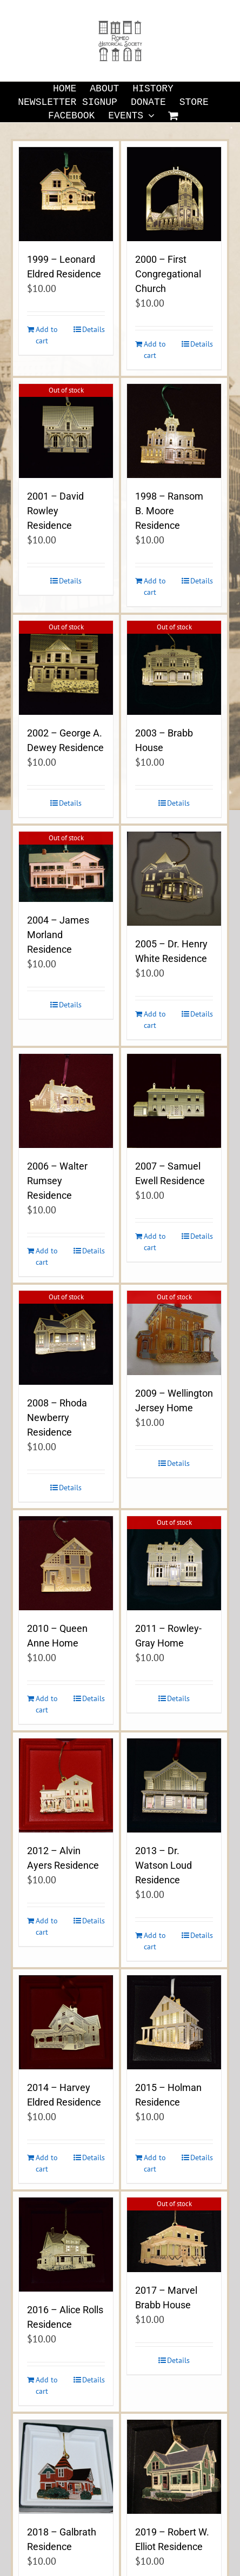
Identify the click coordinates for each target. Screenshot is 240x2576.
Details (93, 329)
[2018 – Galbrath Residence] (66, 2467)
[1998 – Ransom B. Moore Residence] (174, 431)
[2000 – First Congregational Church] (174, 194)
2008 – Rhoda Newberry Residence (57, 1417)
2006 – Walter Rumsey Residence (57, 1180)
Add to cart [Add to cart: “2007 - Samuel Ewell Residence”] (155, 1241)
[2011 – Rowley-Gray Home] (174, 1563)
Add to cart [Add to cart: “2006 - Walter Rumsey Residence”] (47, 1256)
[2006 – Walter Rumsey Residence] (66, 1101)
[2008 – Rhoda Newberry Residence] (66, 1338)
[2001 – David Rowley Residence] (66, 431)
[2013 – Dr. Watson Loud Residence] (174, 1785)
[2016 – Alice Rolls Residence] (66, 2244)
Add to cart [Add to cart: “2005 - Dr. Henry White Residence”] (155, 1019)
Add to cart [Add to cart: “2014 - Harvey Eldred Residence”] (47, 2163)
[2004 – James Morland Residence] (66, 867)
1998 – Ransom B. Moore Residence (169, 510)
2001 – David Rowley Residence (55, 510)
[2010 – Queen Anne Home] (66, 1563)
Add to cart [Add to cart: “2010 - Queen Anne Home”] (47, 1704)
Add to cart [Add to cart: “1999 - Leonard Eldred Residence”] (47, 335)
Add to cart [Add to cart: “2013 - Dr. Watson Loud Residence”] (155, 1940)
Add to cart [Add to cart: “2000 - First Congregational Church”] (155, 349)
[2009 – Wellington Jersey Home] (174, 1333)
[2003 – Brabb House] (174, 668)
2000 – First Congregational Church (168, 274)
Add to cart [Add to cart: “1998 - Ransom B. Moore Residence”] (155, 586)
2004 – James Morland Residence (58, 934)
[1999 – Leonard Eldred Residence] (66, 194)
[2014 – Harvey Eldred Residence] (66, 2022)
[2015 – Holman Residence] (174, 2022)
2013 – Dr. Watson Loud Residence (163, 1865)
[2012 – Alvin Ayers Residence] (66, 1785)
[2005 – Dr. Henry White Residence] (174, 879)
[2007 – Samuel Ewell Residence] (174, 1101)
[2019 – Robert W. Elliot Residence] (174, 2467)
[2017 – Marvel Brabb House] (174, 2235)
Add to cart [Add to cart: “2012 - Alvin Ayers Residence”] (47, 1926)
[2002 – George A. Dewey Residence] (66, 668)
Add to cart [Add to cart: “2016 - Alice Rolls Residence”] (47, 2385)
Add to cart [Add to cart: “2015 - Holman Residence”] (155, 2163)
